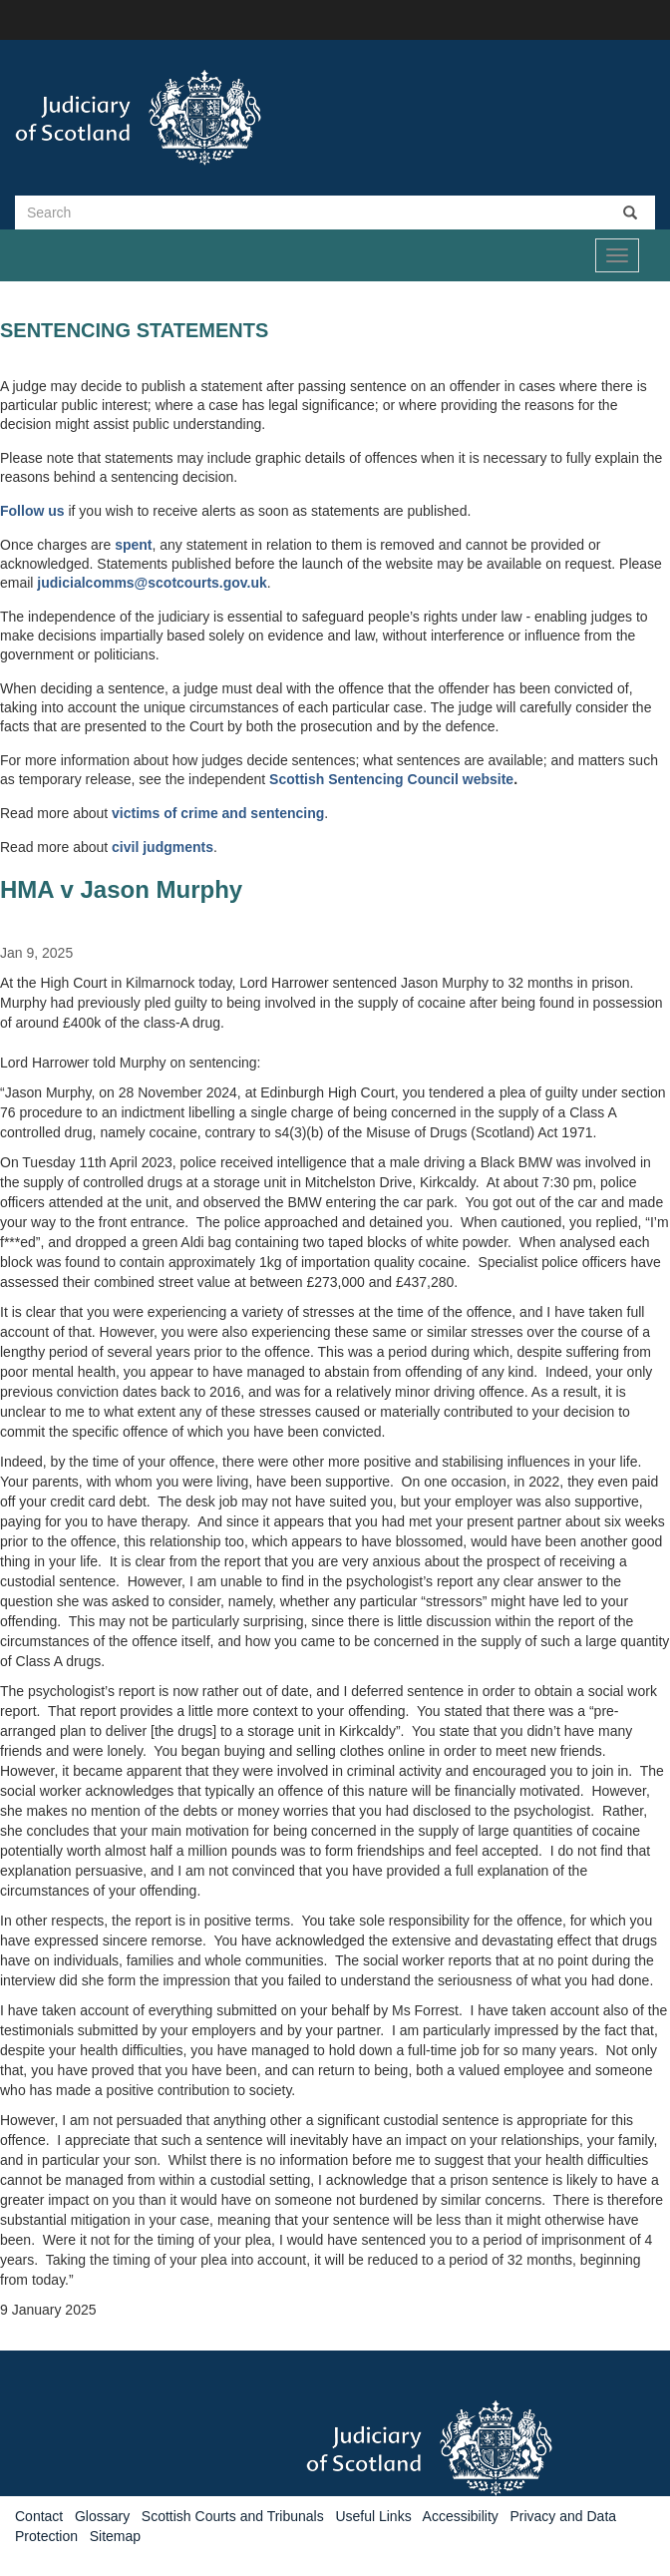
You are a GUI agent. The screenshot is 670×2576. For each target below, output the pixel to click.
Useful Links (373, 2516)
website (488, 779)
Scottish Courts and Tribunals (233, 2516)
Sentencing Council (395, 779)
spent (133, 545)
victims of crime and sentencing (218, 813)
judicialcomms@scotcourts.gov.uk (151, 583)
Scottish (298, 779)
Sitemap (115, 2536)
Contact (39, 2516)
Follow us (32, 511)
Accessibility (461, 2516)
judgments (178, 847)
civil (127, 847)
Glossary (102, 2516)
